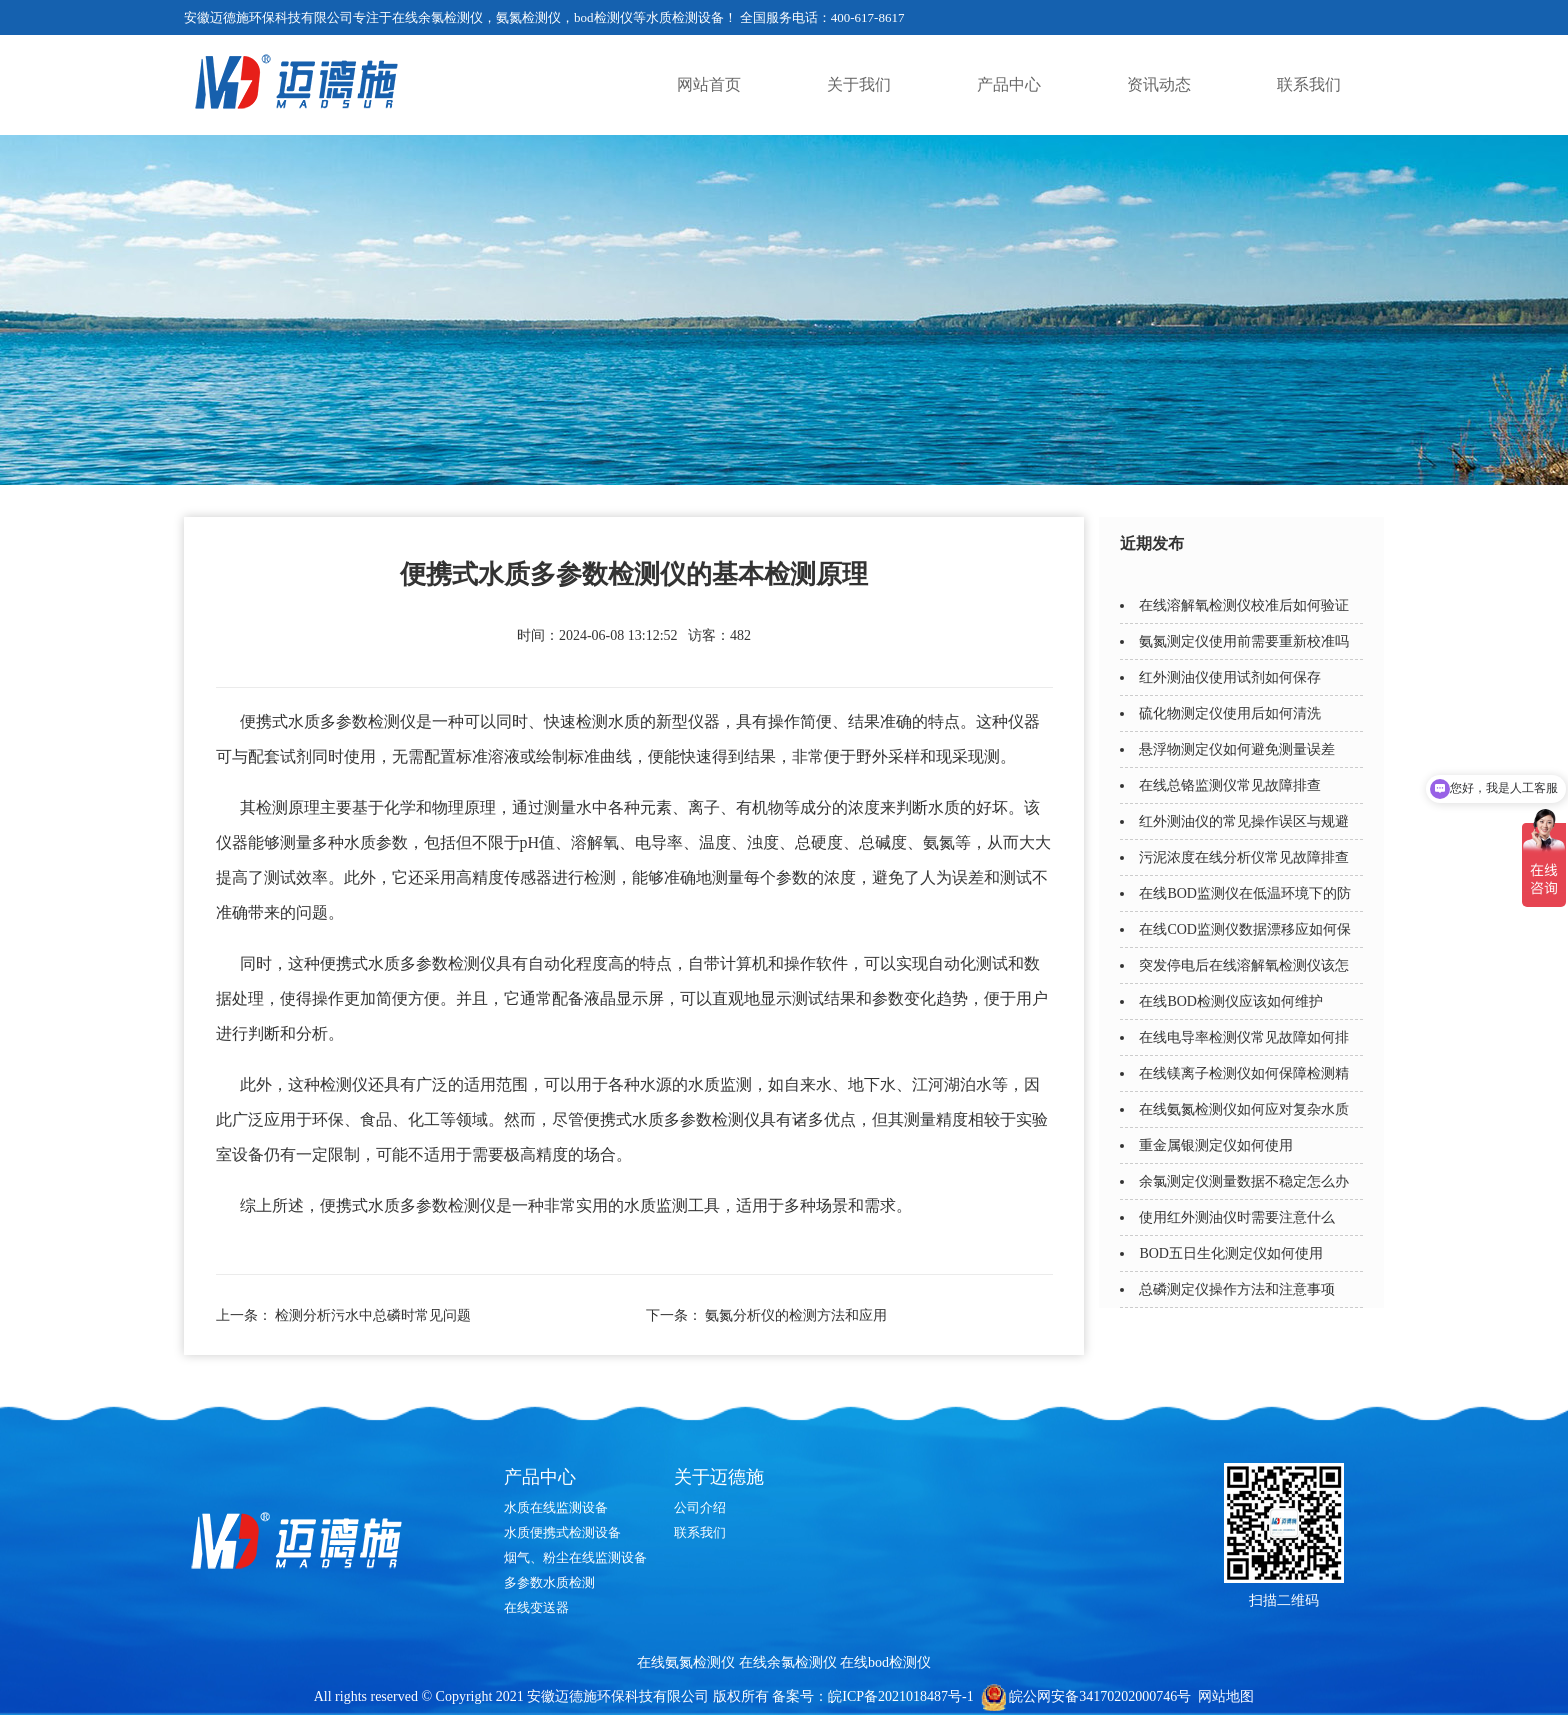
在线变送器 (536, 1607)
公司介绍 (700, 1507)
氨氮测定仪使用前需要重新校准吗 (1244, 641)
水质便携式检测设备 (562, 1532)
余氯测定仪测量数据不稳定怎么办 (1244, 1181)
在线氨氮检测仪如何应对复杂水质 (1244, 1109)
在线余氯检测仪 (788, 1662)
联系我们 (1309, 84)
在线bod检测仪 (885, 1662)
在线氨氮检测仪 (686, 1662)
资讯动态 (1159, 84)
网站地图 (1226, 1696)
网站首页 (709, 84)
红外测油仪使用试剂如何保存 (1230, 677)
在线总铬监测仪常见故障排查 (1230, 785)
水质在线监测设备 (556, 1507)
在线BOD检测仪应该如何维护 (1231, 1001)
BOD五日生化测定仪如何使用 (1231, 1253)
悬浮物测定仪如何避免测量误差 (1237, 749)
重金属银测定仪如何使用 (1216, 1145)
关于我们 (859, 84)
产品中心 (1009, 84)
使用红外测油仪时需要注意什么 (1237, 1217)
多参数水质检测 (549, 1582)
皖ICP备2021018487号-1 (900, 1696)
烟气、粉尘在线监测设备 (575, 1557)
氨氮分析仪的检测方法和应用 (796, 1315)
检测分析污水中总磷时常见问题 (373, 1315)
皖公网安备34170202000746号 (1100, 1696)
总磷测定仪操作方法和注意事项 (1237, 1289)
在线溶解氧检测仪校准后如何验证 (1244, 605)
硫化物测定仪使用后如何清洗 (1230, 713)
